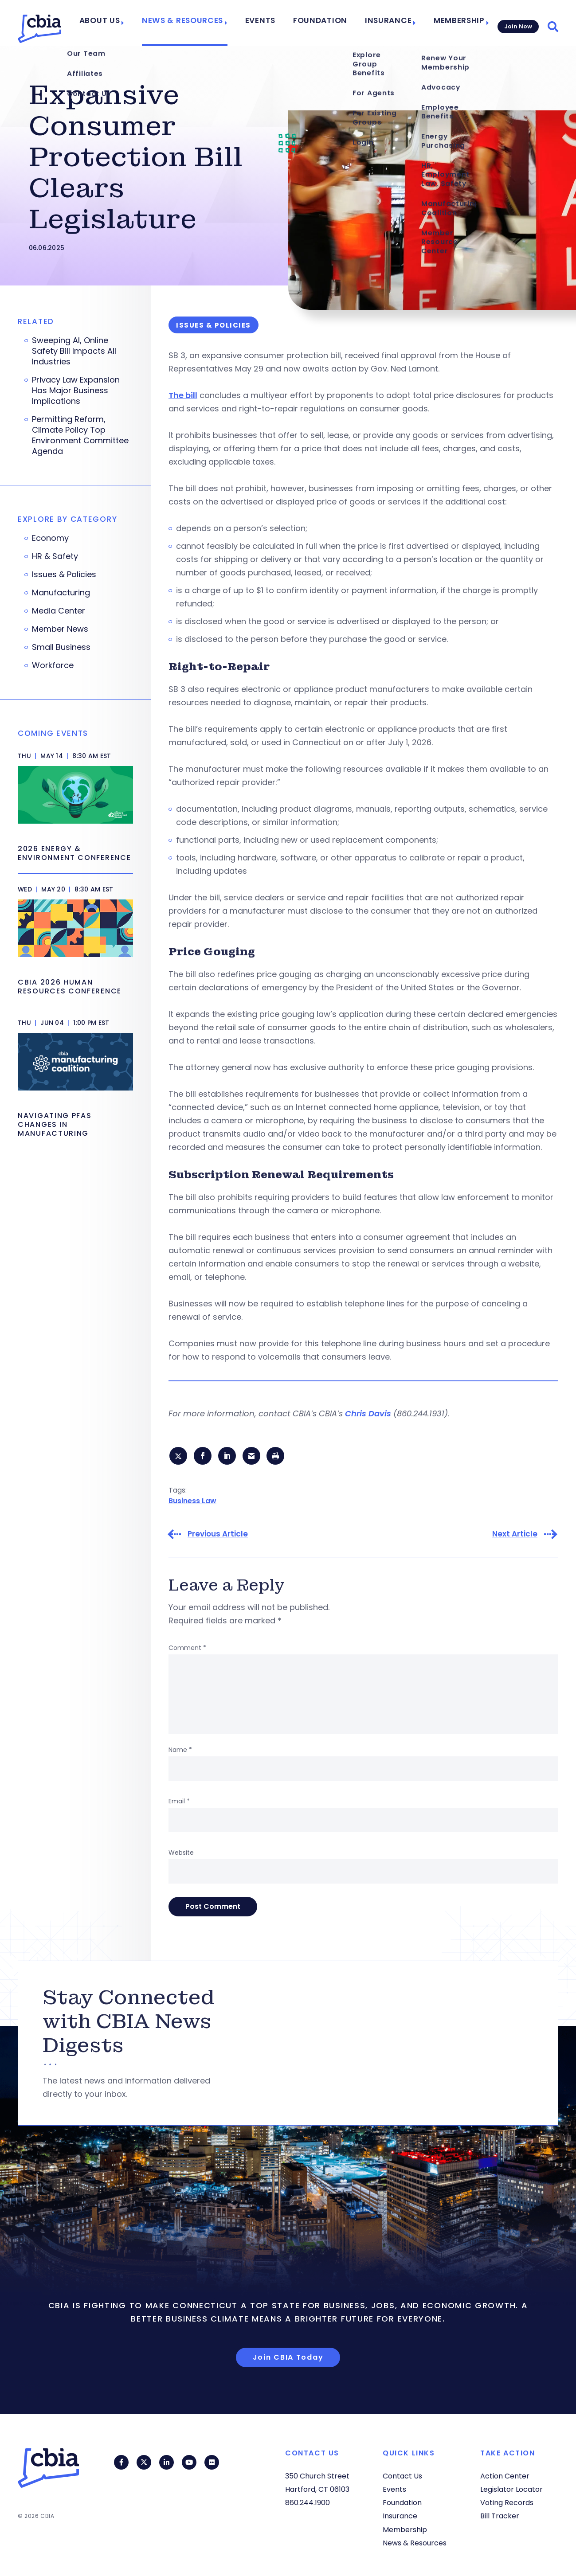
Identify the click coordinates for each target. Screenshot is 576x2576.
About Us (128, 23)
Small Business (61, 647)
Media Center (58, 611)
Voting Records (506, 2503)
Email (179, 1802)
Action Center (504, 2476)
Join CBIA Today (288, 2358)
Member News (60, 629)
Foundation (328, 23)
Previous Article (218, 1536)
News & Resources (203, 23)
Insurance (387, 23)
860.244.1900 (307, 2503)
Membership (452, 23)
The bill (182, 395)
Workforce (53, 665)
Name (180, 1751)
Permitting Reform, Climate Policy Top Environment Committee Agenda (80, 435)
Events (274, 23)
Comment (187, 1649)
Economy (50, 538)
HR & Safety (55, 556)
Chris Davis (368, 1413)
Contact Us (402, 2476)
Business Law (192, 1502)
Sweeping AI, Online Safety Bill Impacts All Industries (74, 351)
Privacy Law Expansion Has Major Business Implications (76, 391)
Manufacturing (61, 592)
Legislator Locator (511, 2490)
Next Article (514, 1536)
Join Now (517, 23)
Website (181, 1854)
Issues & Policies (64, 574)
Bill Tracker (499, 2516)
